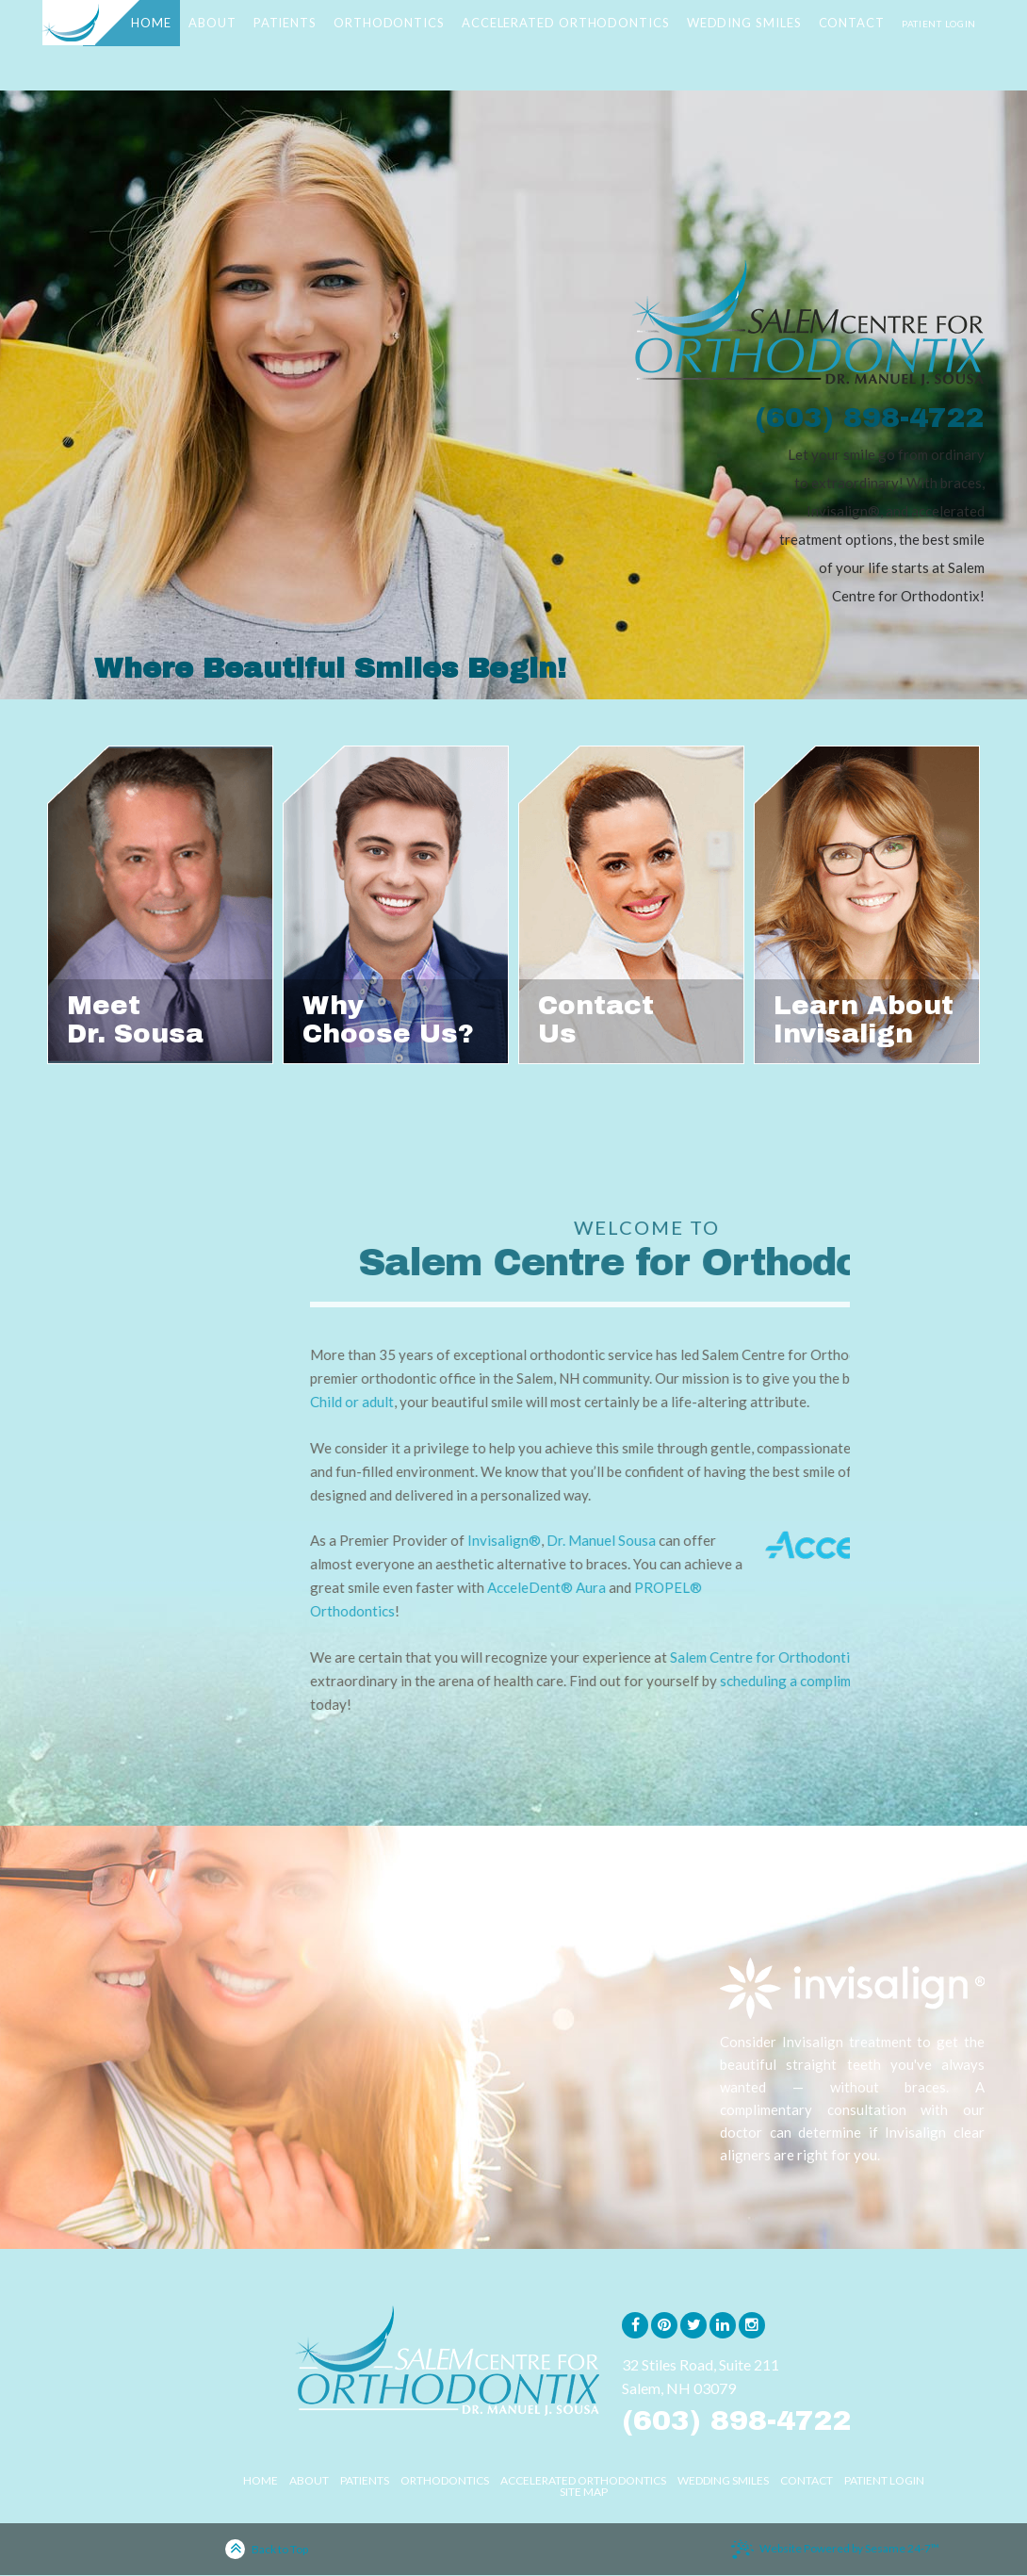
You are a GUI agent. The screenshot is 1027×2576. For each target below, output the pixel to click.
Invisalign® (769, 1540)
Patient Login (884, 2480)
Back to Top (266, 2551)
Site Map (584, 2492)
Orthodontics (444, 2480)
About (309, 2480)
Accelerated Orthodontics (583, 2480)
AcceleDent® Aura (811, 1587)
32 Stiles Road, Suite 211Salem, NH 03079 (700, 2376)
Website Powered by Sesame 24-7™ (835, 2549)
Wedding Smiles (723, 2480)
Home (260, 2480)
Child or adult (617, 1401)
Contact (806, 2480)
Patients (364, 2480)
